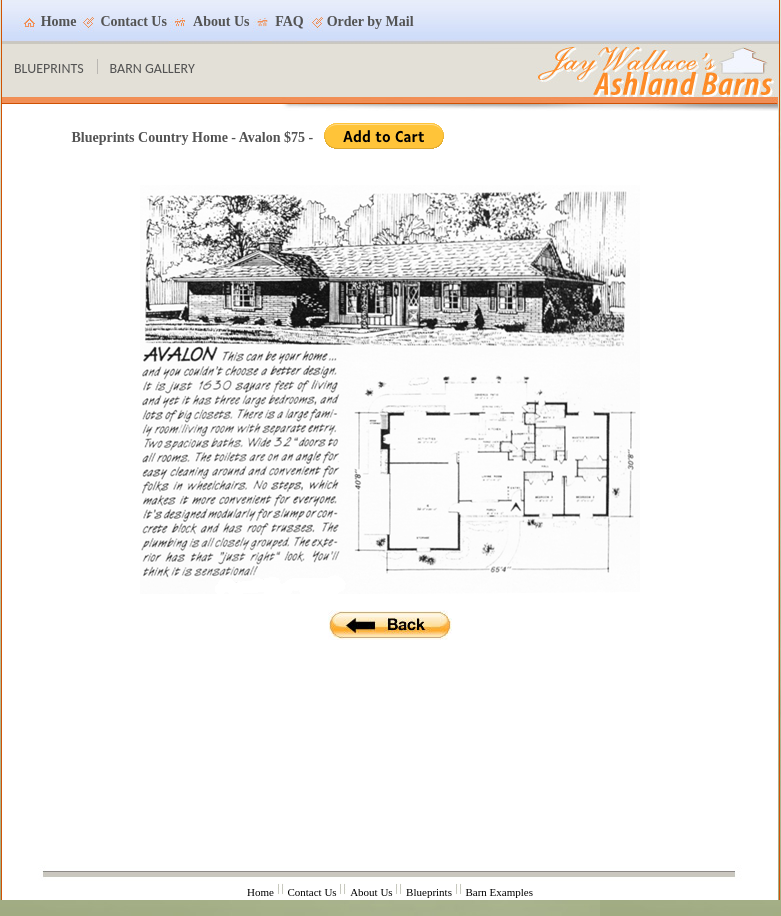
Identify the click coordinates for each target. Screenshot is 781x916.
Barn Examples (499, 892)
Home (59, 21)
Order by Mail (370, 21)
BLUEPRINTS (49, 68)
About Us (221, 21)
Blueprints (429, 892)
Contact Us (133, 21)
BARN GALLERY (152, 68)
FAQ (289, 21)
